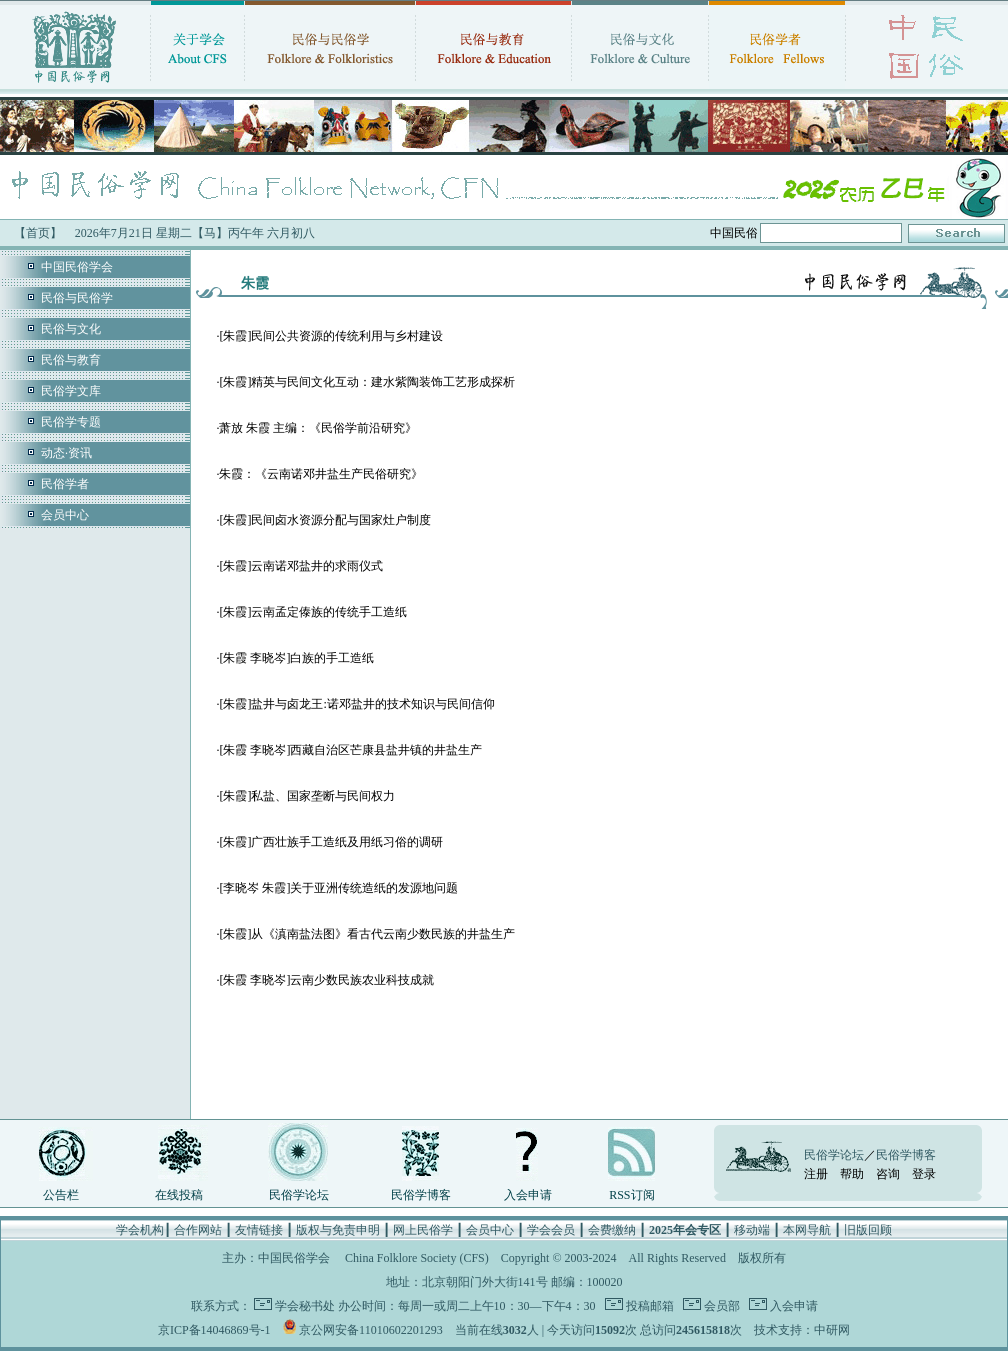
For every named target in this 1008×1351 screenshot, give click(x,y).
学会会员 (551, 1230)
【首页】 (38, 233)
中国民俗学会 (77, 267)
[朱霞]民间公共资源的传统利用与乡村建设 (331, 336)
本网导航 (807, 1230)
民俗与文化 (71, 329)
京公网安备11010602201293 (371, 1330)
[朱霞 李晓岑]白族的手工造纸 (296, 658)
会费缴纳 (612, 1230)
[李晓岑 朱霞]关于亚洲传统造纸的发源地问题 (338, 888)
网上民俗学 (423, 1230)
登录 (924, 1174)
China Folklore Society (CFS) (417, 1258)
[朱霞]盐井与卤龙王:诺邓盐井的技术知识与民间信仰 (356, 704)
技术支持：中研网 (802, 1330)
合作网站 (198, 1230)
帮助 (852, 1174)
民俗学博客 (421, 1195)
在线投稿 (179, 1195)
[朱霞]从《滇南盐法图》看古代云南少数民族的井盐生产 (367, 934)
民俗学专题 (71, 422)
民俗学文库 (71, 391)
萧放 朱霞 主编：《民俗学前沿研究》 (318, 428)
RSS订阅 (631, 1195)
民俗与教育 (71, 360)
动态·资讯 (66, 453)
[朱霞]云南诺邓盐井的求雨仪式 (301, 566)
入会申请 (528, 1195)
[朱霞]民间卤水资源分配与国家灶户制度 (325, 520)
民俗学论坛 (299, 1195)
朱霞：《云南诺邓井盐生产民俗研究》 (321, 474)
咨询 (888, 1174)
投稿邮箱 (648, 1306)
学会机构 (140, 1230)
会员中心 (65, 515)
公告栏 (61, 1195)
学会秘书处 (305, 1306)
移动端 (752, 1230)
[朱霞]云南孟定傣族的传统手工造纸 (313, 612)
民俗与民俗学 (77, 298)
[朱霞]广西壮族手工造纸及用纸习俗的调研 (331, 842)
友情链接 (259, 1230)
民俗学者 (65, 484)
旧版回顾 (868, 1230)
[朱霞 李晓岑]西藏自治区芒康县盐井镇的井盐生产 (350, 750)
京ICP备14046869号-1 (214, 1330)
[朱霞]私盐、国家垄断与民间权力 (307, 796)
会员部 (720, 1306)
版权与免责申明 (338, 1230)
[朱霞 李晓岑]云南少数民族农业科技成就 (326, 980)
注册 (816, 1174)
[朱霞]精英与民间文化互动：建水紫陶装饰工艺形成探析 (367, 382)
